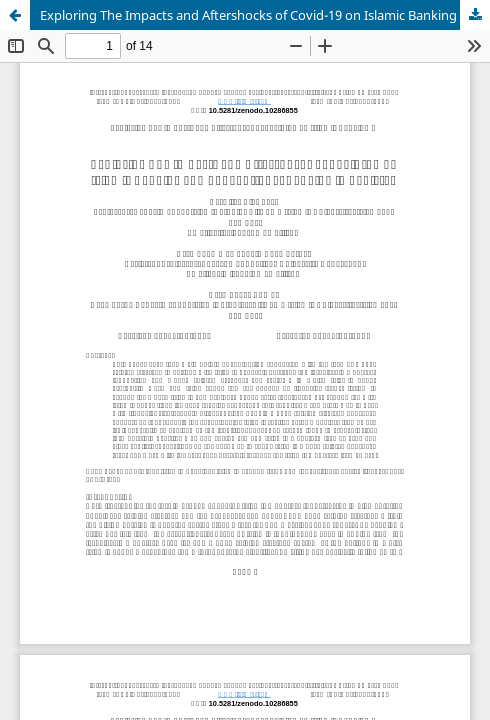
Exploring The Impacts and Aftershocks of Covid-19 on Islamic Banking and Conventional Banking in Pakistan (265, 15)
